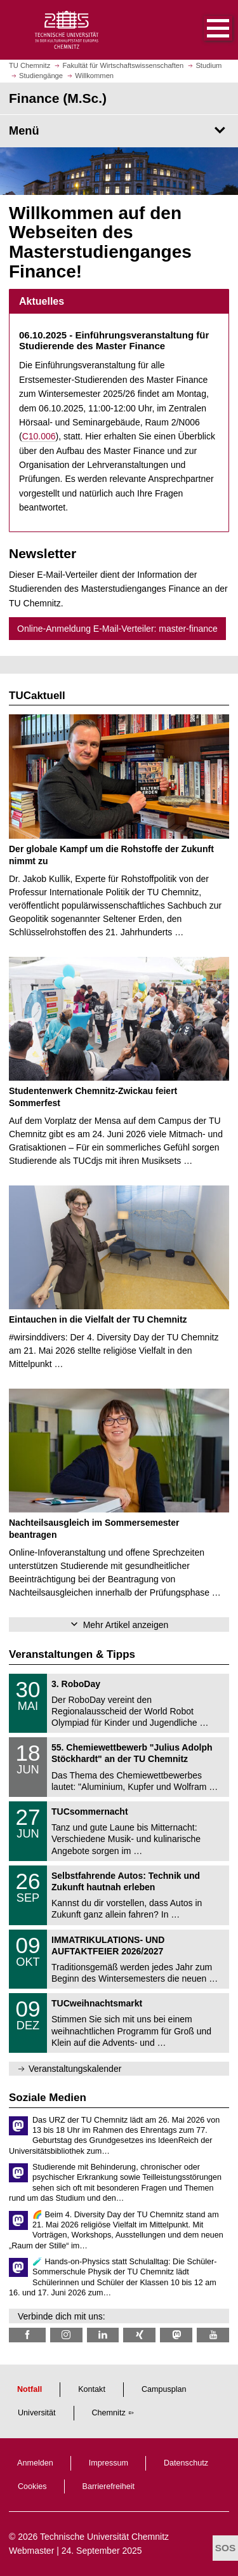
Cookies (32, 2486)
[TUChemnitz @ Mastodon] (176, 2335)
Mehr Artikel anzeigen (126, 1625)
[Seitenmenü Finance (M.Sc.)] (119, 131)
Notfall (29, 2389)
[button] (205, 30)
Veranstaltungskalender (75, 2069)
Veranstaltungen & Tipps (72, 1654)
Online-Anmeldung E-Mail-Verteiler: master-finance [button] (117, 629)
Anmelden (35, 2463)
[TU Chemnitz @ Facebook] (27, 2335)
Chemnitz (109, 2412)
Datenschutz (186, 2463)
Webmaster (31, 2551)
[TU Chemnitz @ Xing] (139, 2335)
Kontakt (91, 2389)
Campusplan (164, 2389)
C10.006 (39, 436)
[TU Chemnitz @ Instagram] (66, 2335)
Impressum (108, 2463)
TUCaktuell (37, 696)
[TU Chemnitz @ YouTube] (213, 2335)
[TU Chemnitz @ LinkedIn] (103, 2335)
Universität (37, 2412)
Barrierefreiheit (109, 2486)
